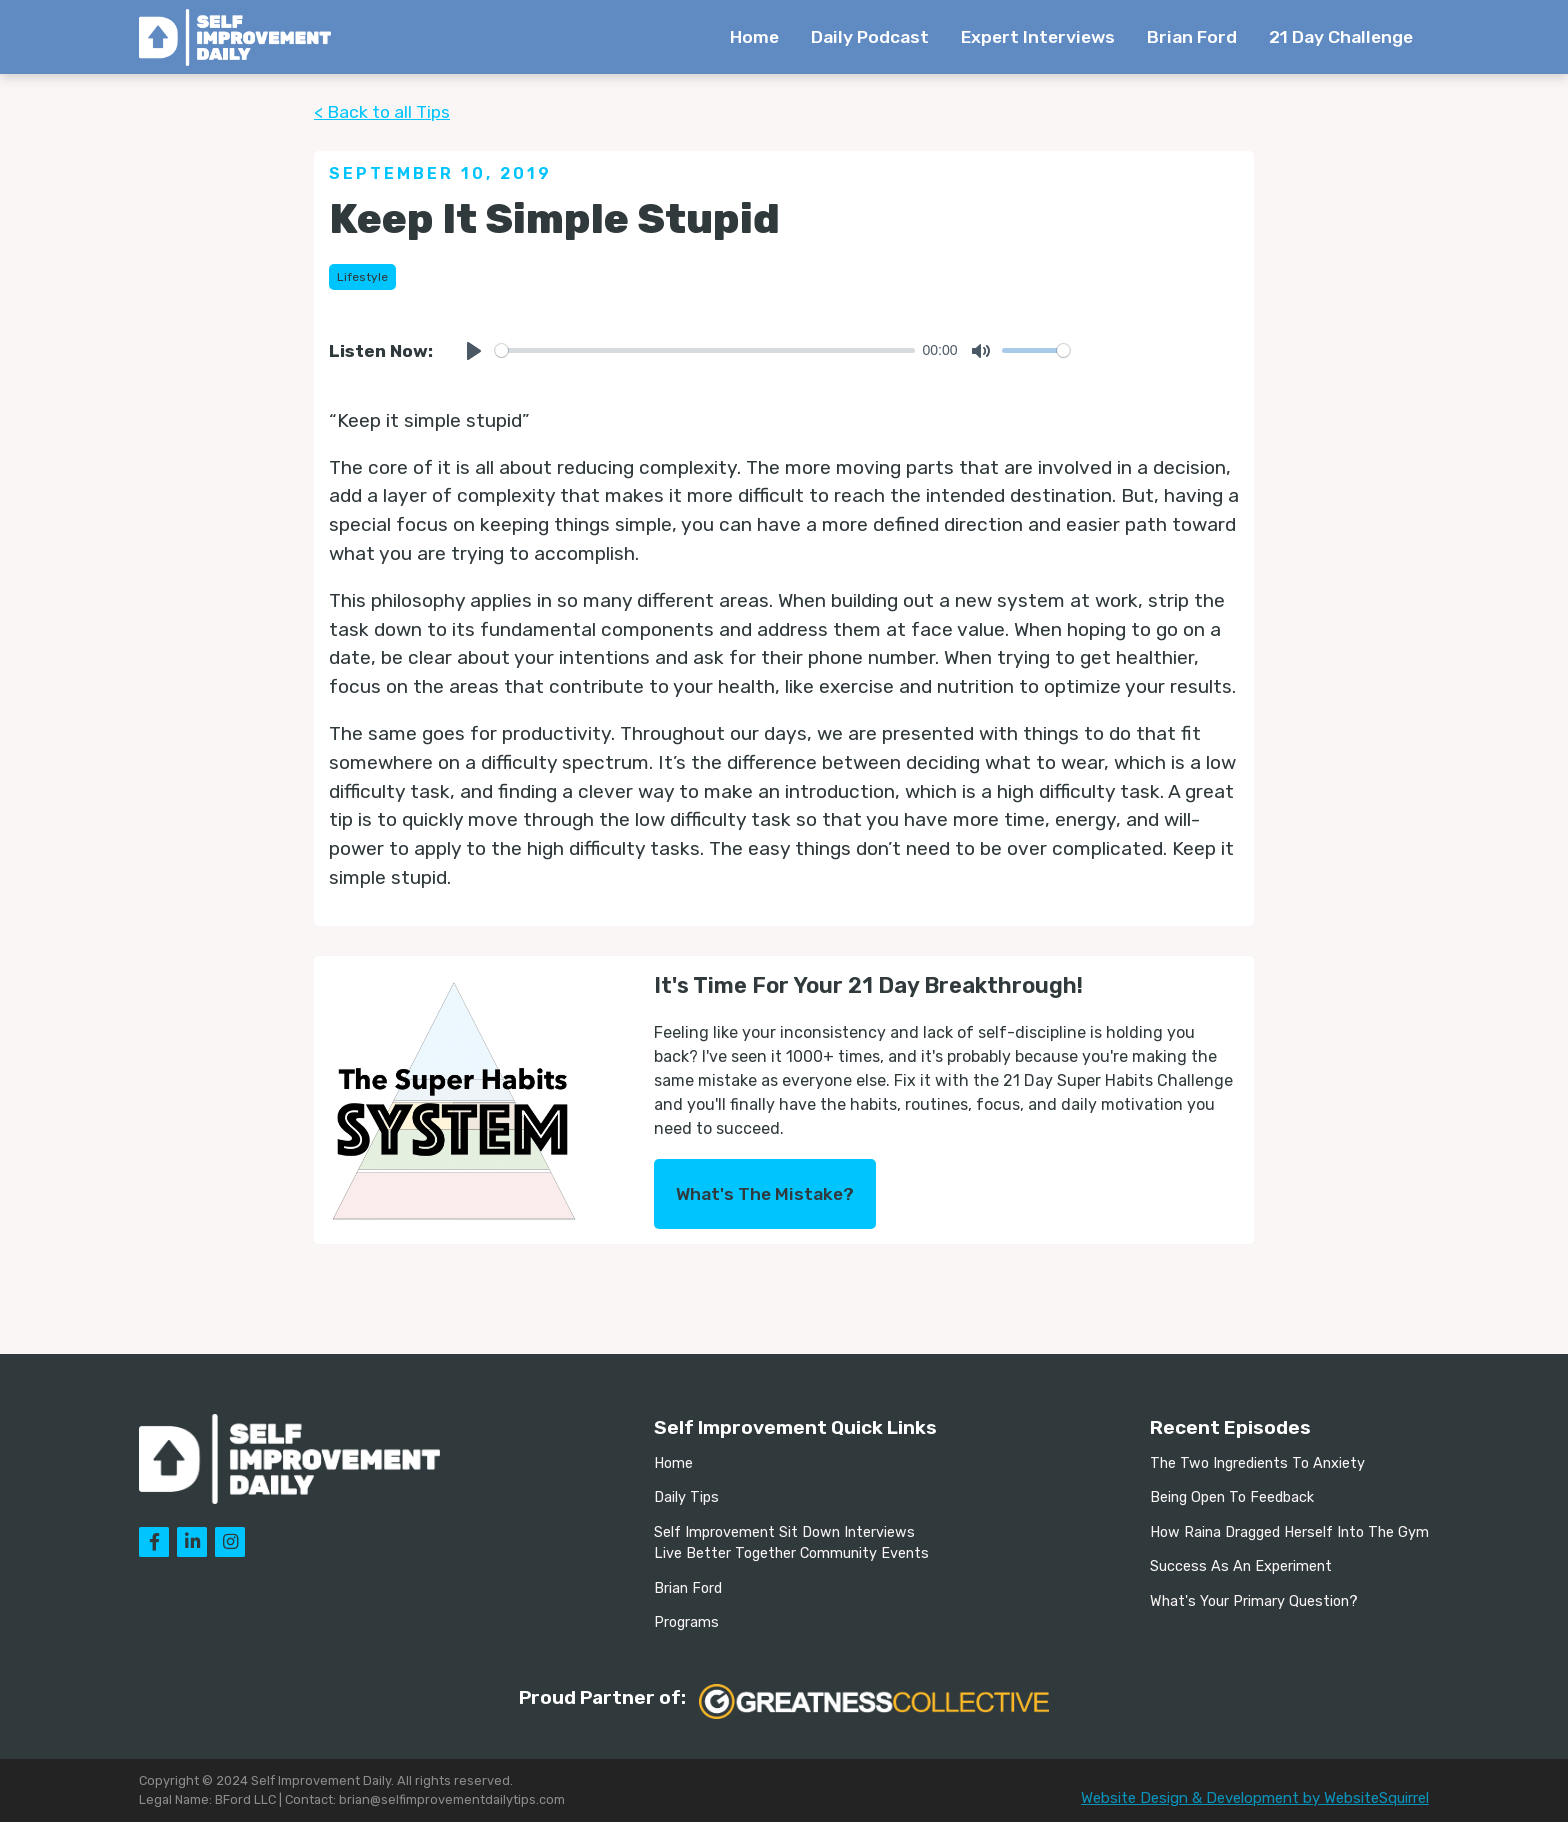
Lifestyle (362, 277)
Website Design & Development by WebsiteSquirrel (1255, 1798)
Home (754, 37)
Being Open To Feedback (1232, 1497)
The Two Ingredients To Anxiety (1257, 1463)
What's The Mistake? (765, 1194)
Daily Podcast (870, 37)
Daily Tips (686, 1497)
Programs (686, 1622)
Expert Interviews (1038, 37)
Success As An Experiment (1241, 1566)
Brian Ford (1192, 37)
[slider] (705, 350)
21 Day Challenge (1341, 37)
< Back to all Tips (382, 112)
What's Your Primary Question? (1254, 1601)
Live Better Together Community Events (791, 1553)
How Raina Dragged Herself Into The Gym (1289, 1532)
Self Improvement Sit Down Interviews (784, 1532)
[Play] (474, 351)
